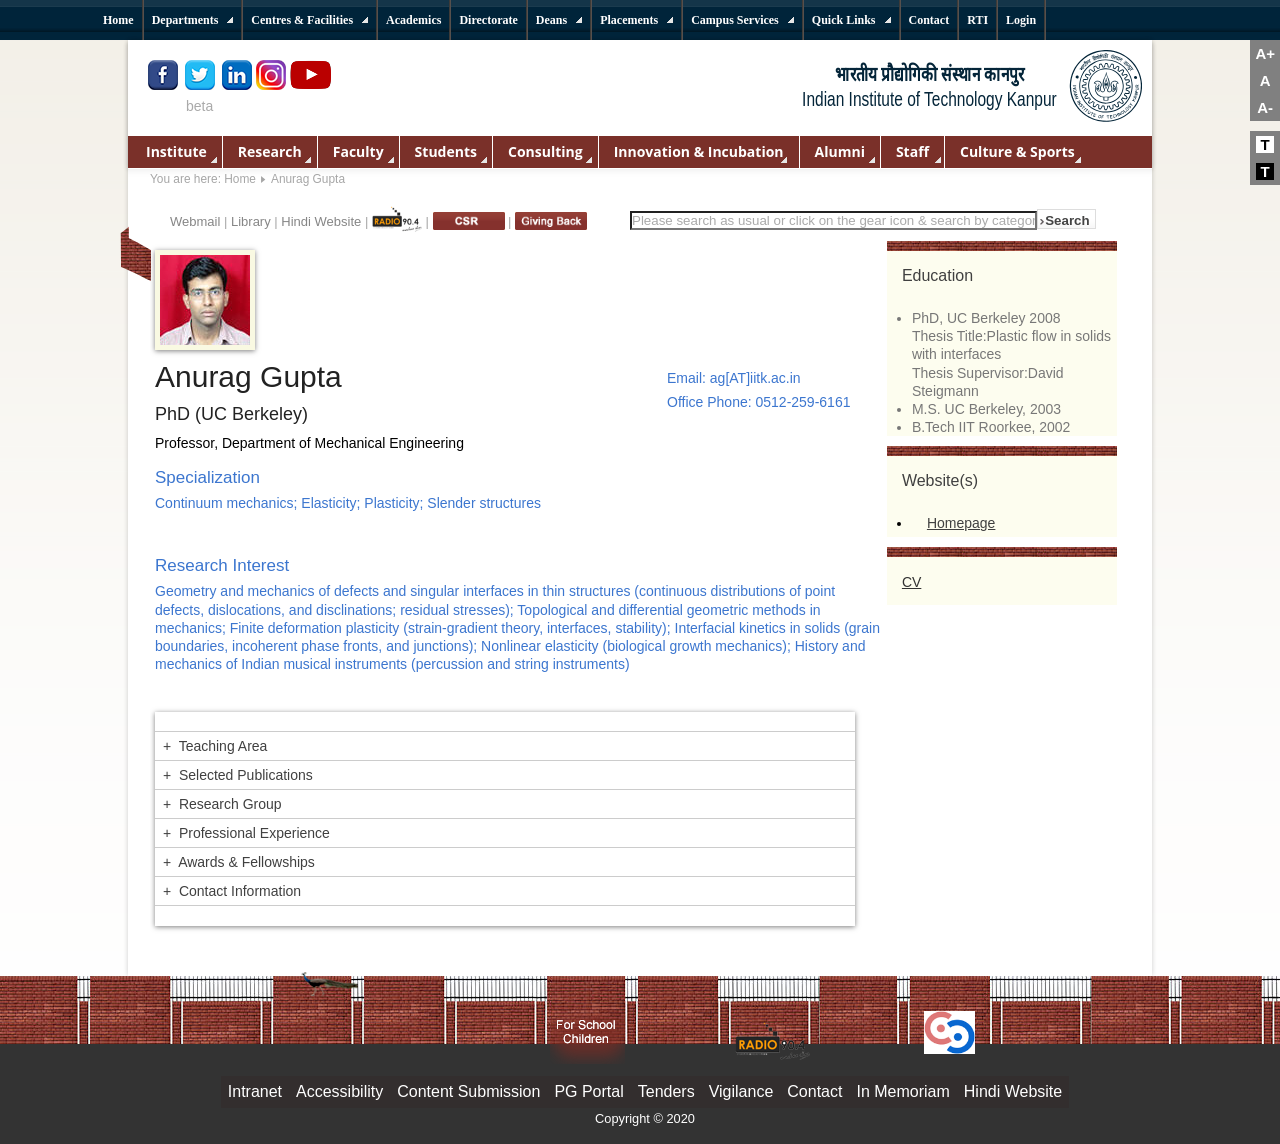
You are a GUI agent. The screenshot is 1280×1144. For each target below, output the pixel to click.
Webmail (195, 221)
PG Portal (588, 1091)
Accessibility (339, 1091)
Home (240, 179)
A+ (1265, 53)
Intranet (255, 1091)
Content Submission (468, 1091)
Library (251, 221)
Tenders (666, 1091)
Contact (814, 1091)
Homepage (961, 523)
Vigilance (741, 1091)
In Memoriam (902, 1091)
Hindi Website (321, 221)
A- (1265, 107)
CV (911, 582)
